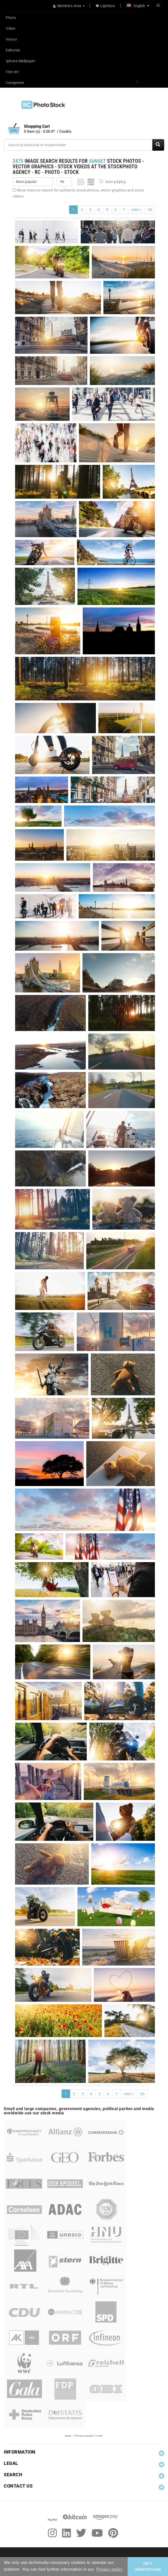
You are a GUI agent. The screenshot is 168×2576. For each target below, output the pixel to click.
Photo (11, 18)
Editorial (13, 50)
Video (10, 28)
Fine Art (12, 72)
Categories (15, 83)
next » (136, 210)
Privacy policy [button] (109, 2569)
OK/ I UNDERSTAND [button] (147, 2566)
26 (150, 210)
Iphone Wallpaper (20, 61)
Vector (11, 39)
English (138, 6)
